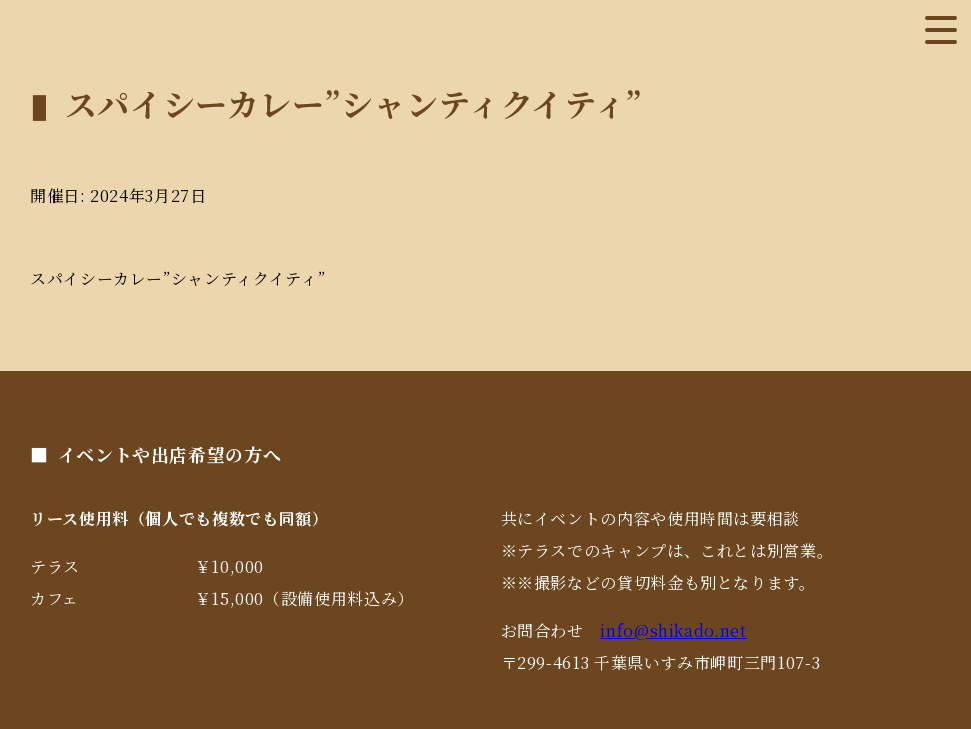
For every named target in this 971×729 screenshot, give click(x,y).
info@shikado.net (673, 630)
